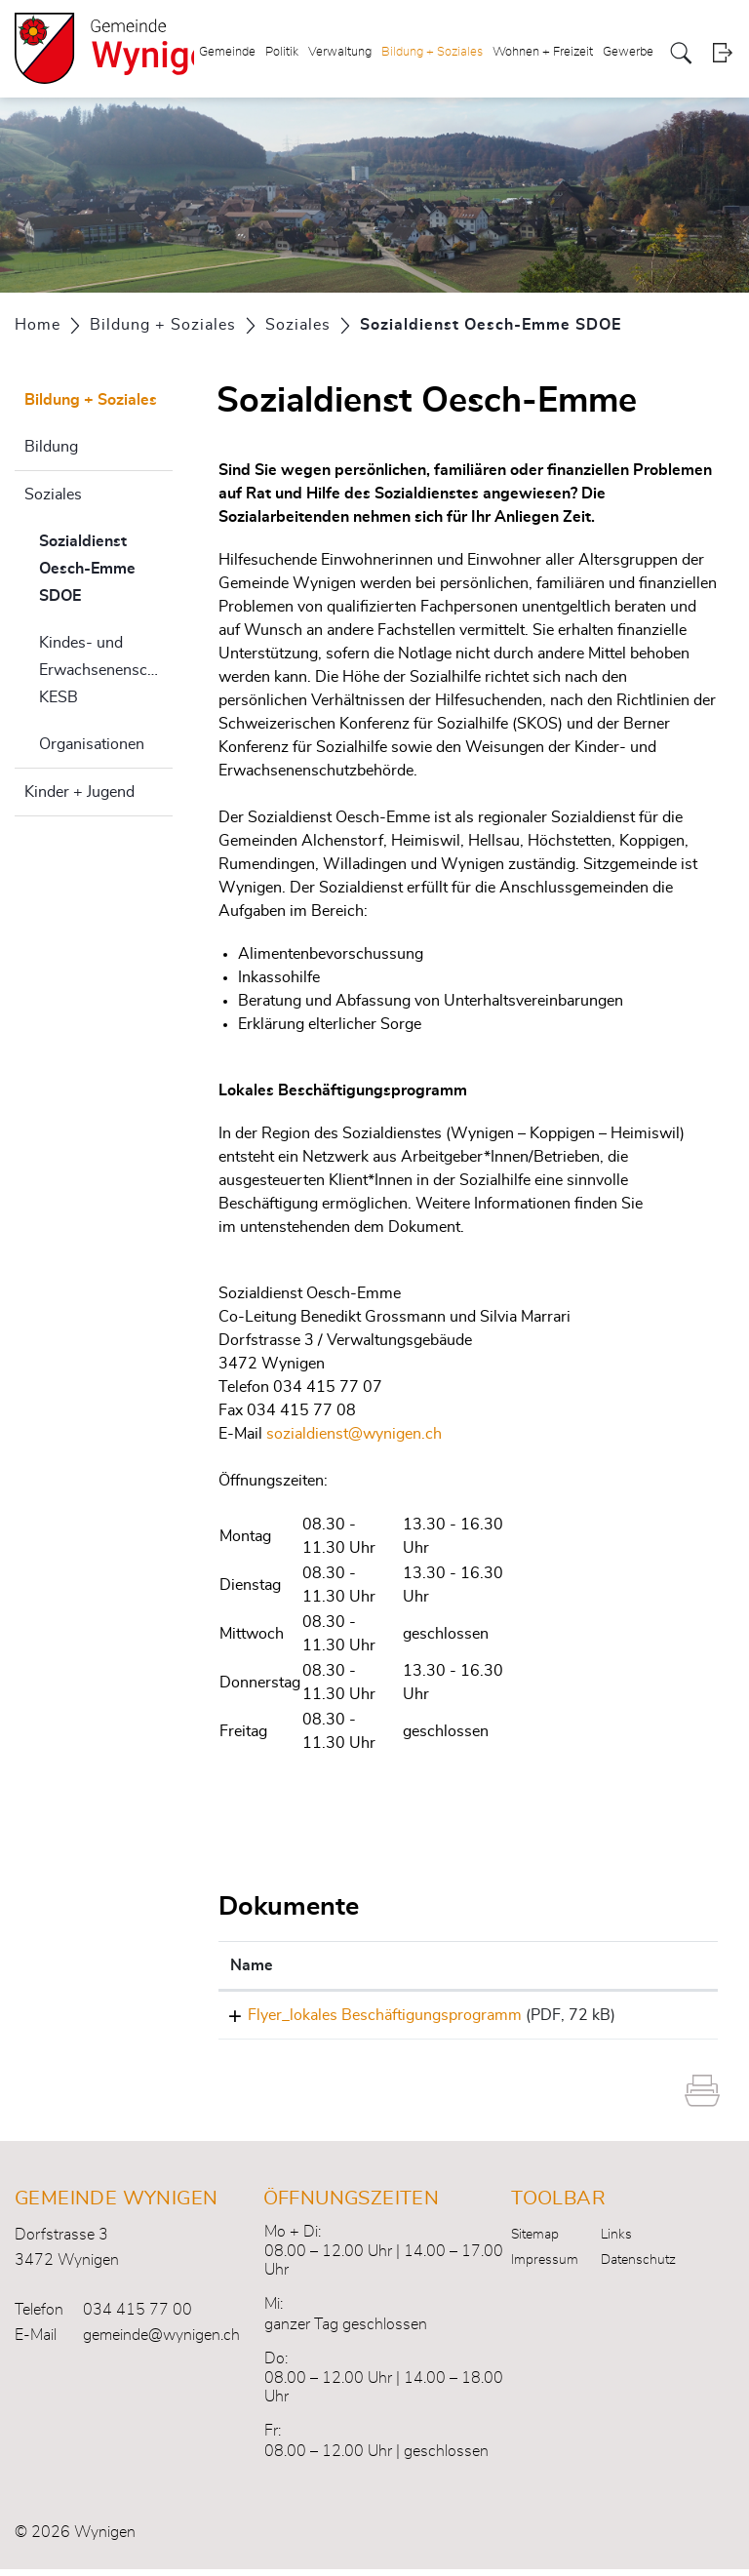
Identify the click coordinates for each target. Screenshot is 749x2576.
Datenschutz (638, 2267)
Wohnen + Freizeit (543, 52)
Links (616, 2241)
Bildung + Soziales (432, 52)
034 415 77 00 (137, 2316)
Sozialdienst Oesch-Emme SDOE (106, 569)
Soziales (53, 494)
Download (665, 2018)
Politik (281, 52)
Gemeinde (227, 52)
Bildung (51, 447)
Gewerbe (628, 52)
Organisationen (91, 744)
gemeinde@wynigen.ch (161, 2342)
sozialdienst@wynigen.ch (354, 1434)
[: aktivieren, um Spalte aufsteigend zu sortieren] (665, 1966)
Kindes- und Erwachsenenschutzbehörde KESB (106, 670)
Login (722, 53)
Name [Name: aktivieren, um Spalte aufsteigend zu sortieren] (251, 1965)
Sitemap (535, 2241)
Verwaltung (340, 52)
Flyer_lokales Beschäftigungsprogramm (367, 2015)
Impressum (544, 2267)
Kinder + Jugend (79, 792)
